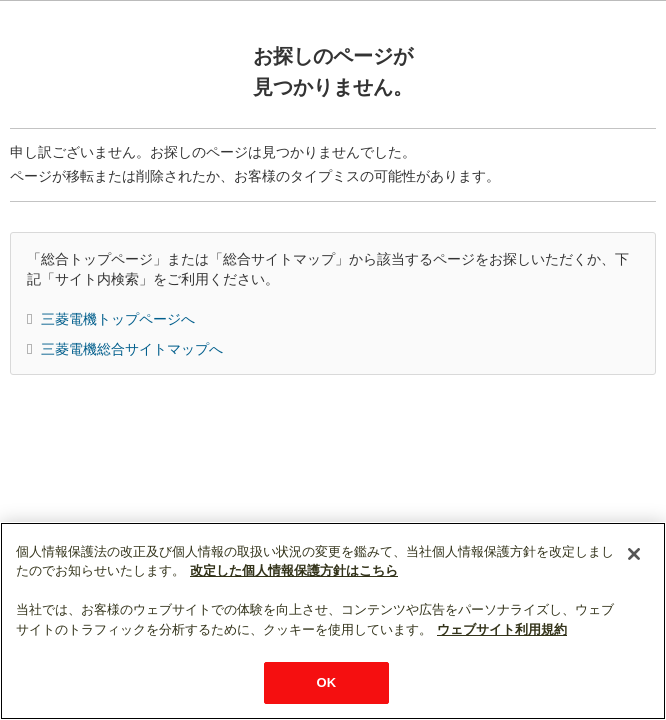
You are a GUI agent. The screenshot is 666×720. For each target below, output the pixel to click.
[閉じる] (634, 554)
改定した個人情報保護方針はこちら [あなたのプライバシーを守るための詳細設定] (294, 570)
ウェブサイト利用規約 (502, 629)
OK (327, 682)
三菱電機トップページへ (118, 319)
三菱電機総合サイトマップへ (132, 349)
